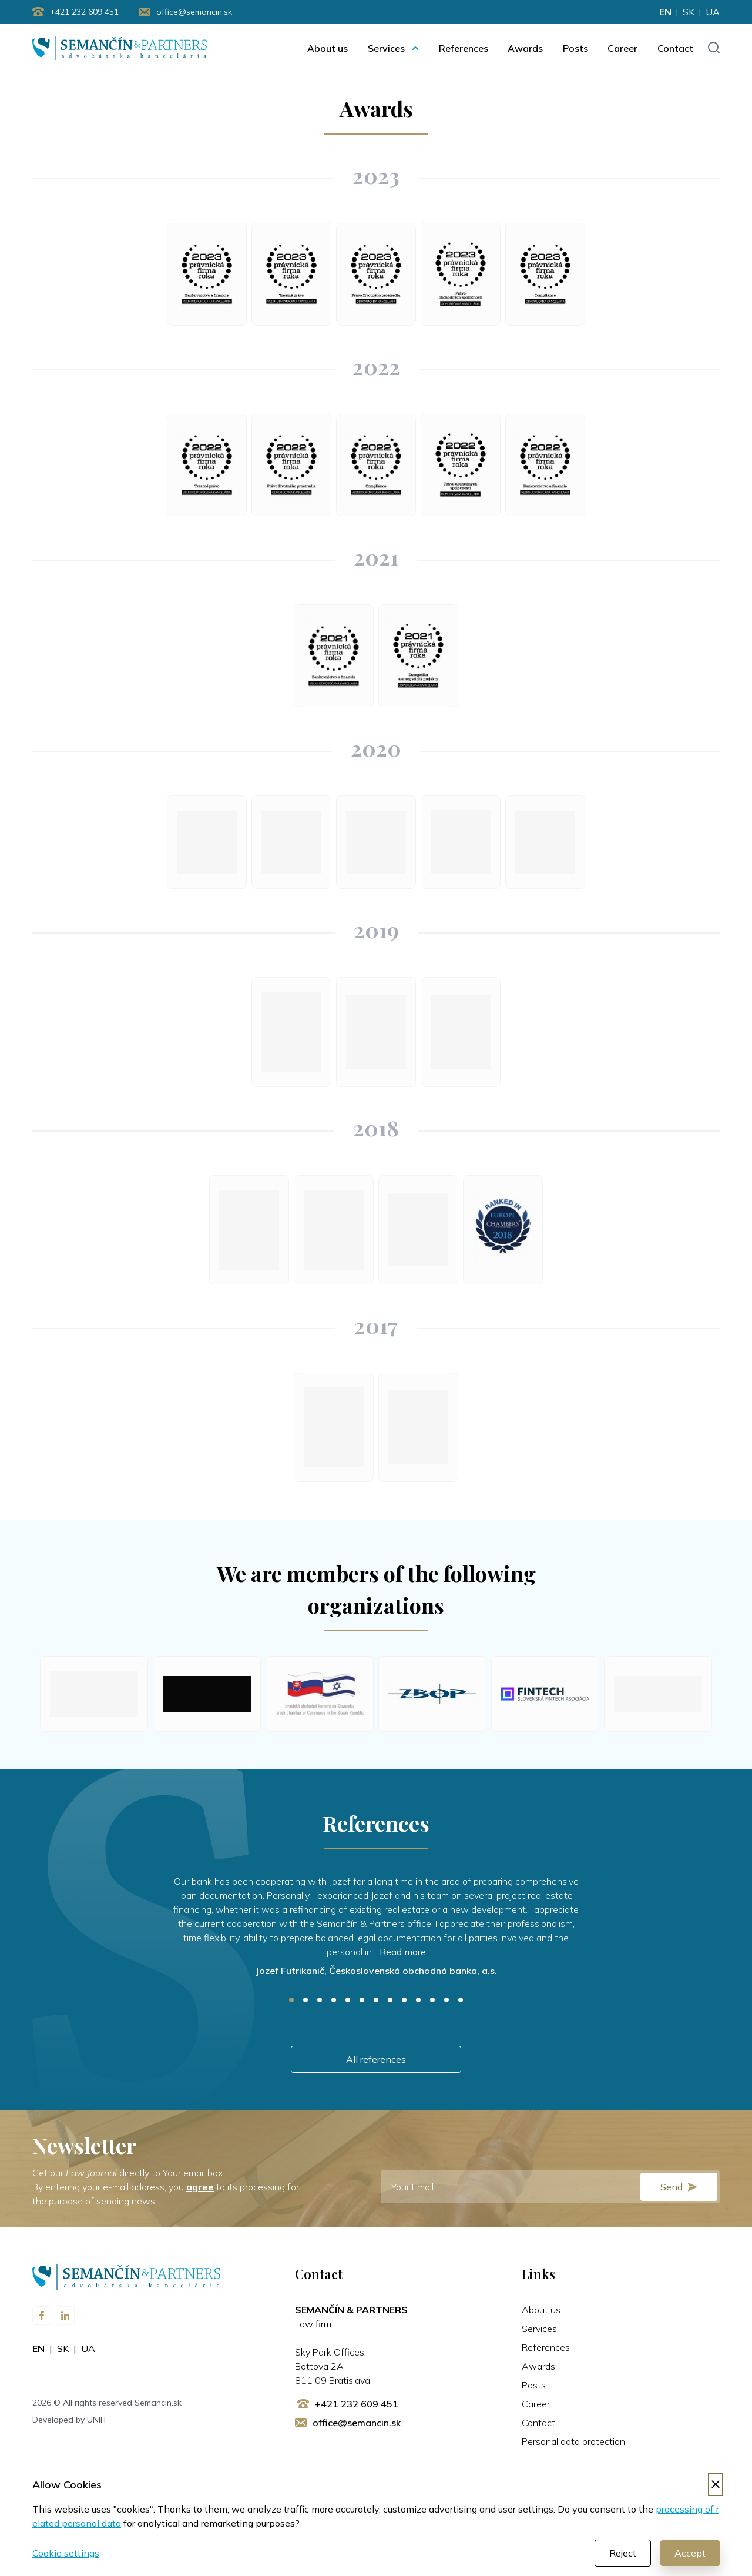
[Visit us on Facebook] (41, 2315)
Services (386, 48)
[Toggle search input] (713, 48)
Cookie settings (65, 2553)
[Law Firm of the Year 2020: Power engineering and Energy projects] (461, 842)
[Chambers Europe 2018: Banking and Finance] (503, 1230)
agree (200, 2187)
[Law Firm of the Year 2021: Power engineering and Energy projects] (418, 655)
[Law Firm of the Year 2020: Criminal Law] (545, 842)
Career (622, 48)
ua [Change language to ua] (713, 12)
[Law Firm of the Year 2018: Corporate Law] (334, 1230)
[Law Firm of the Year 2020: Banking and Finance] (291, 842)
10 (418, 2000)
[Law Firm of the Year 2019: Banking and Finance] (461, 1032)
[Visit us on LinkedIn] (65, 2315)
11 (432, 2000)
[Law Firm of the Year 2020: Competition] (376, 842)
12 (446, 2000)
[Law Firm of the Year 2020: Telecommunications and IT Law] (207, 842)
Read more (403, 1952)
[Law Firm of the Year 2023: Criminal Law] (291, 274)
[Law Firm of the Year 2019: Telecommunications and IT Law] (291, 1032)
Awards (525, 48)
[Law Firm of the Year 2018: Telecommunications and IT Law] (249, 1230)
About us (327, 48)
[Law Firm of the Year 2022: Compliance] (376, 465)
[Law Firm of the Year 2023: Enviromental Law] (376, 274)
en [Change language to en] (665, 12)
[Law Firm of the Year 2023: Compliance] (545, 274)
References (463, 48)
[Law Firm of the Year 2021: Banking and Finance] (334, 655)
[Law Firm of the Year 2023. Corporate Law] (461, 274)
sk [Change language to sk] (688, 12)
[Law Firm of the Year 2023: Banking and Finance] (207, 274)
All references (376, 2059)
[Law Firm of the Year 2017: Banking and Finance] (418, 1427)
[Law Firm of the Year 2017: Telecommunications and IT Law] (334, 1427)
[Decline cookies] (715, 2485)
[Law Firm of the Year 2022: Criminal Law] (207, 465)
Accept (690, 2553)
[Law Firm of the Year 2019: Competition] (376, 1032)
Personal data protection (573, 2441)
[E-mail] (550, 2186)
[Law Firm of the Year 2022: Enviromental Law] (291, 465)
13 (460, 2000)
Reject (622, 2553)
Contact (675, 48)
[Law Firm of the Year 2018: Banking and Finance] (418, 1230)
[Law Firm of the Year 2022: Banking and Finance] (545, 465)
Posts (575, 48)
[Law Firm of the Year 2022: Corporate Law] (461, 465)
